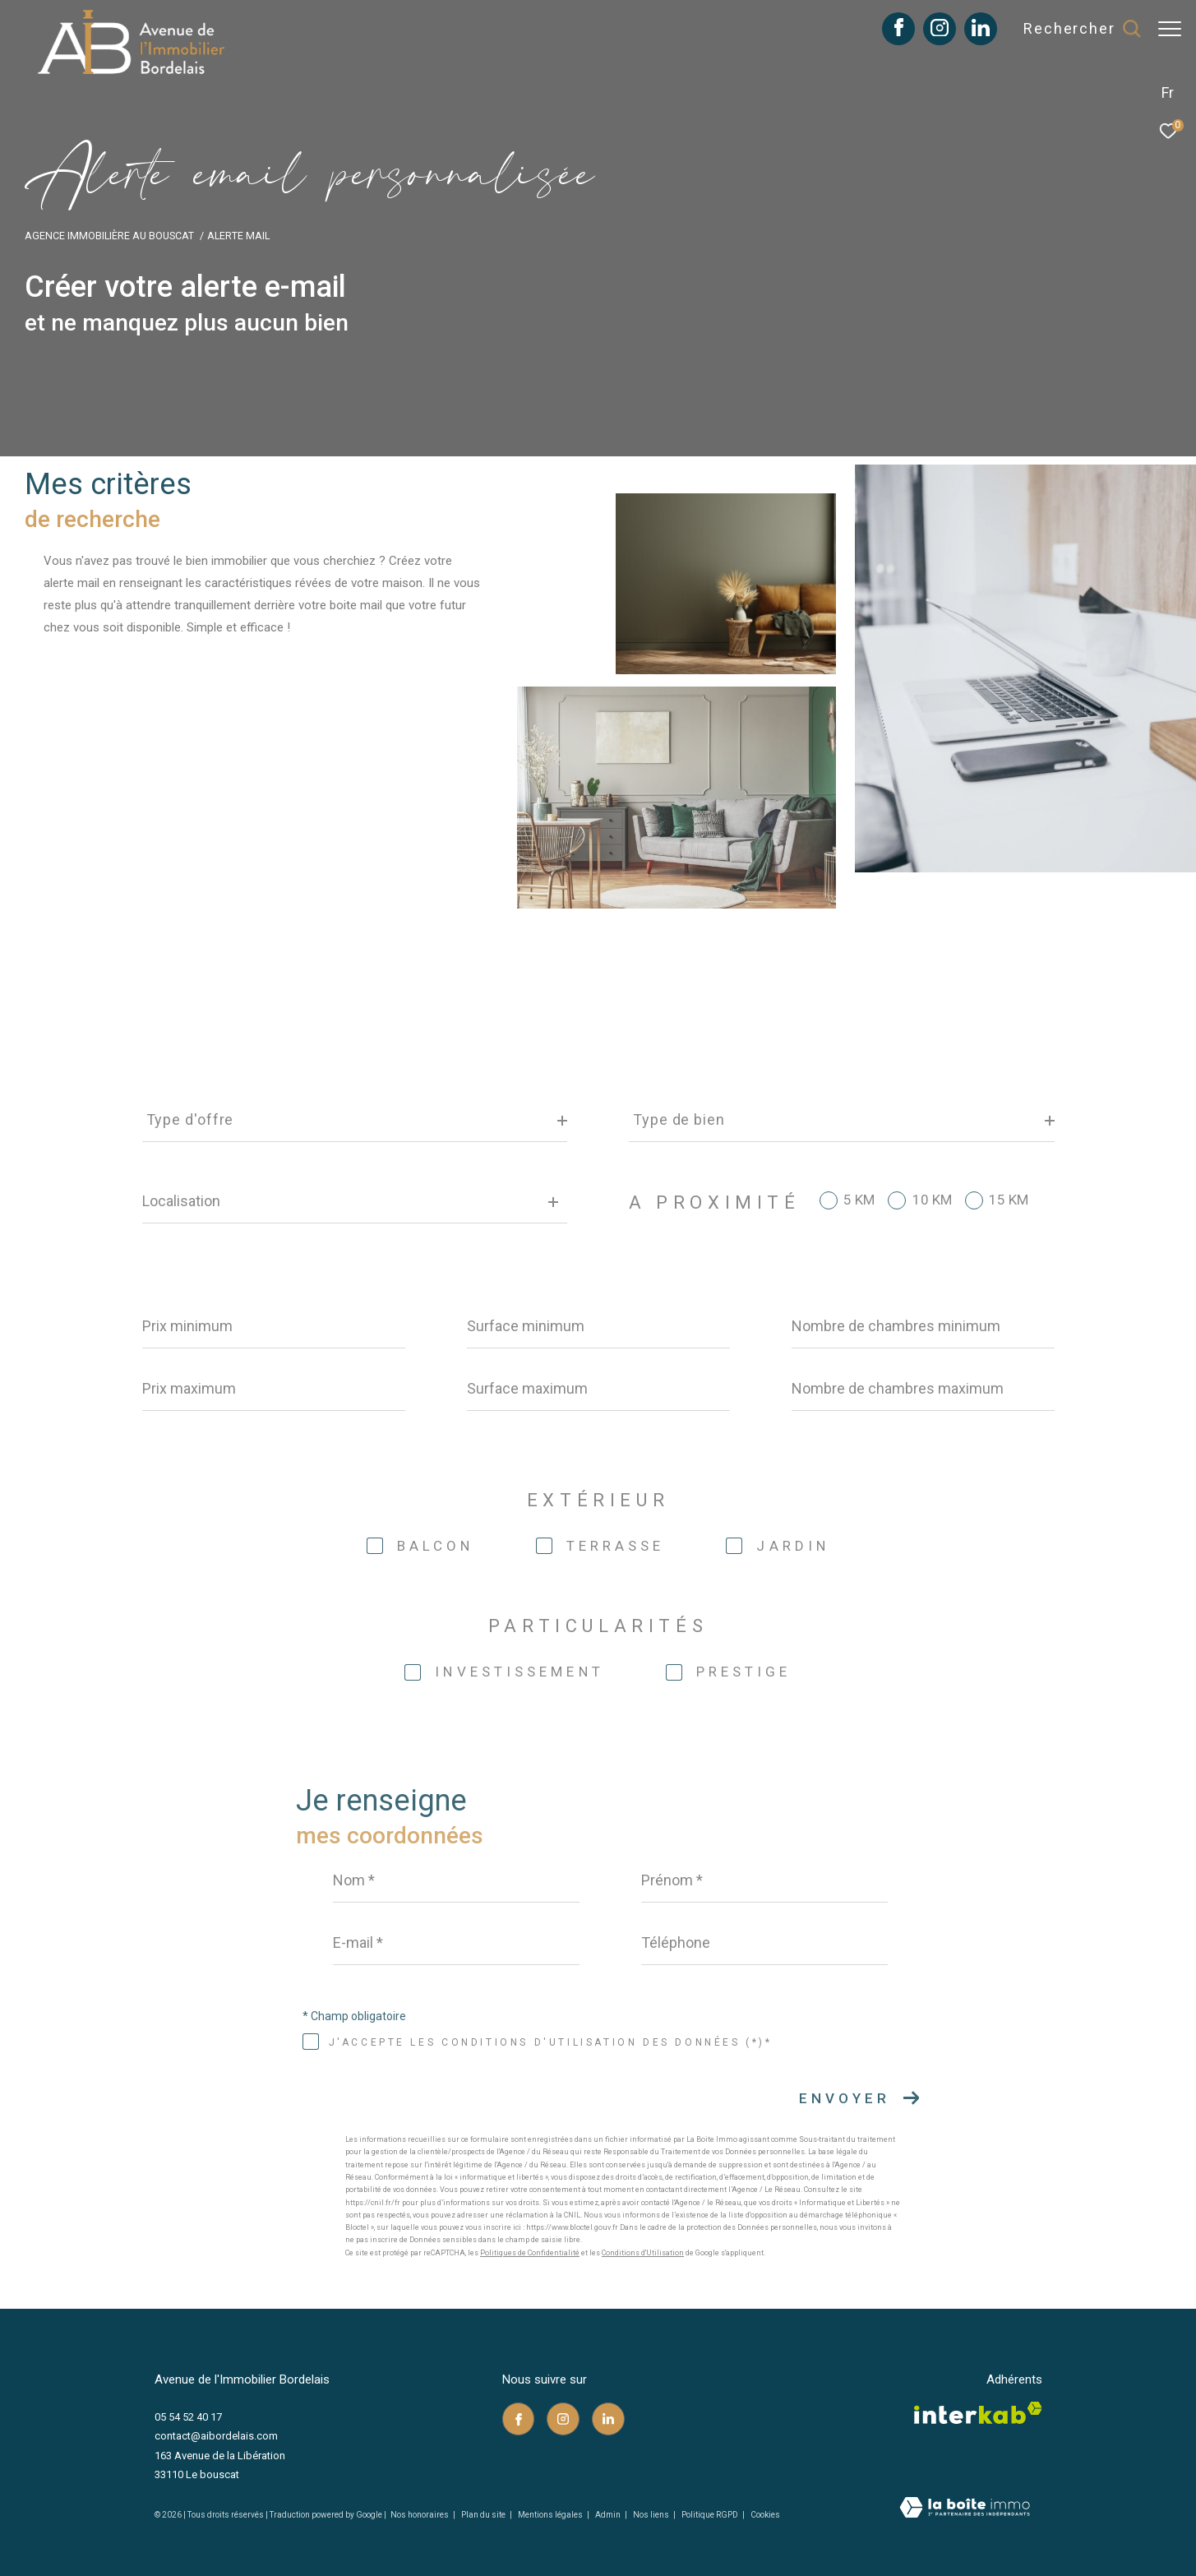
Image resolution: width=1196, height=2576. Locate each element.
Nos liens (652, 2514)
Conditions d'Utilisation (643, 2253)
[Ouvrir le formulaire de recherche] (1073, 28)
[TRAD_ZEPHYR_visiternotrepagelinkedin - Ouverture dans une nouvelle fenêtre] (972, 32)
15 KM (1008, 1200)
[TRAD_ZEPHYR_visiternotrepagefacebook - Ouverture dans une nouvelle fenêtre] (890, 32)
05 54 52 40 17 (188, 2417)
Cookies (765, 2514)
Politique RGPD (709, 2514)
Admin (608, 2514)
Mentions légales (551, 2514)
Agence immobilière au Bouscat (109, 235)
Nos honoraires (419, 2514)
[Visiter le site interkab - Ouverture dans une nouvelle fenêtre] (978, 2413)
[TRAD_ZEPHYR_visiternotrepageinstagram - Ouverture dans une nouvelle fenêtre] (931, 32)
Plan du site (484, 2514)
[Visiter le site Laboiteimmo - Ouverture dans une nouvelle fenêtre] (964, 2509)
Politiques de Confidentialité (530, 2253)
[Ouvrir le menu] (1169, 29)
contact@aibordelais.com (216, 2436)
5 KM (859, 1200)
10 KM (932, 1200)
